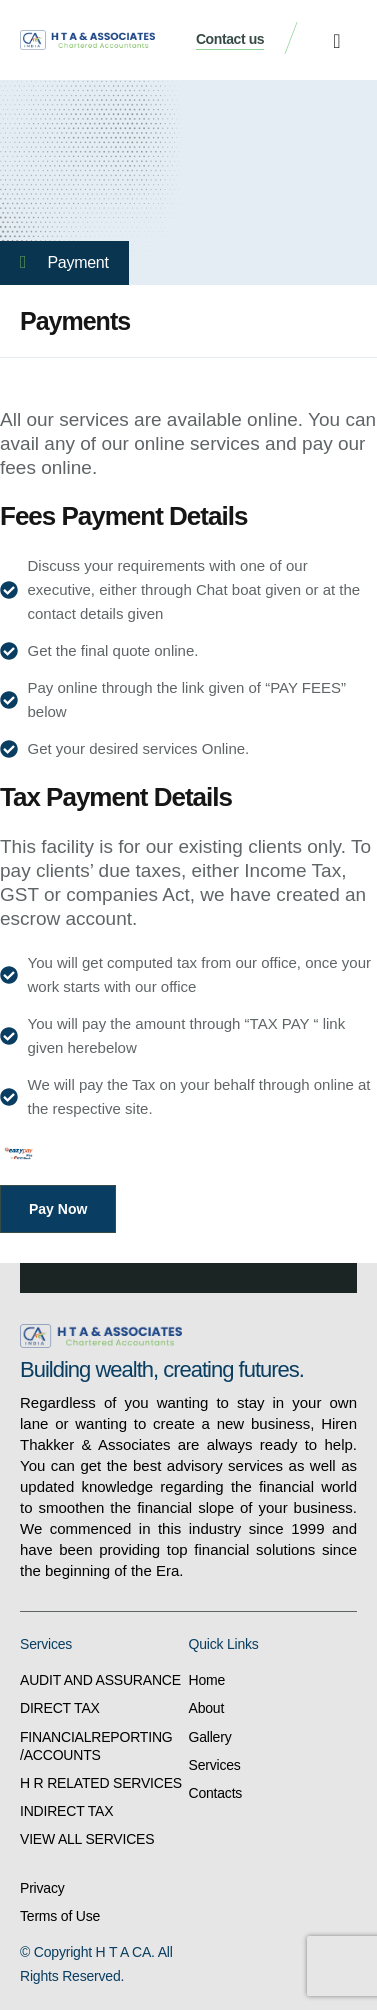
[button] (336, 41)
